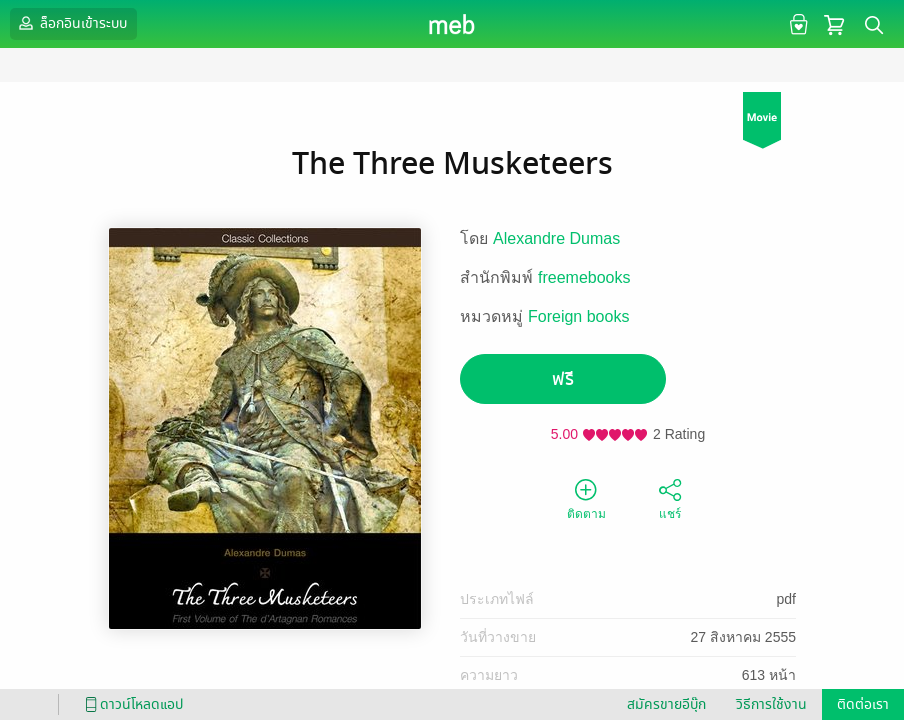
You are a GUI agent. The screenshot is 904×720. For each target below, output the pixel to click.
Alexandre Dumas (556, 238)
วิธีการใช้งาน (771, 704)
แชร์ (670, 498)
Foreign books (578, 316)
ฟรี (563, 379)
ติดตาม (586, 498)
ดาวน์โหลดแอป (131, 704)
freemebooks (584, 277)
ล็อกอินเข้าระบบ (71, 23)
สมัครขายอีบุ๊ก (666, 704)
